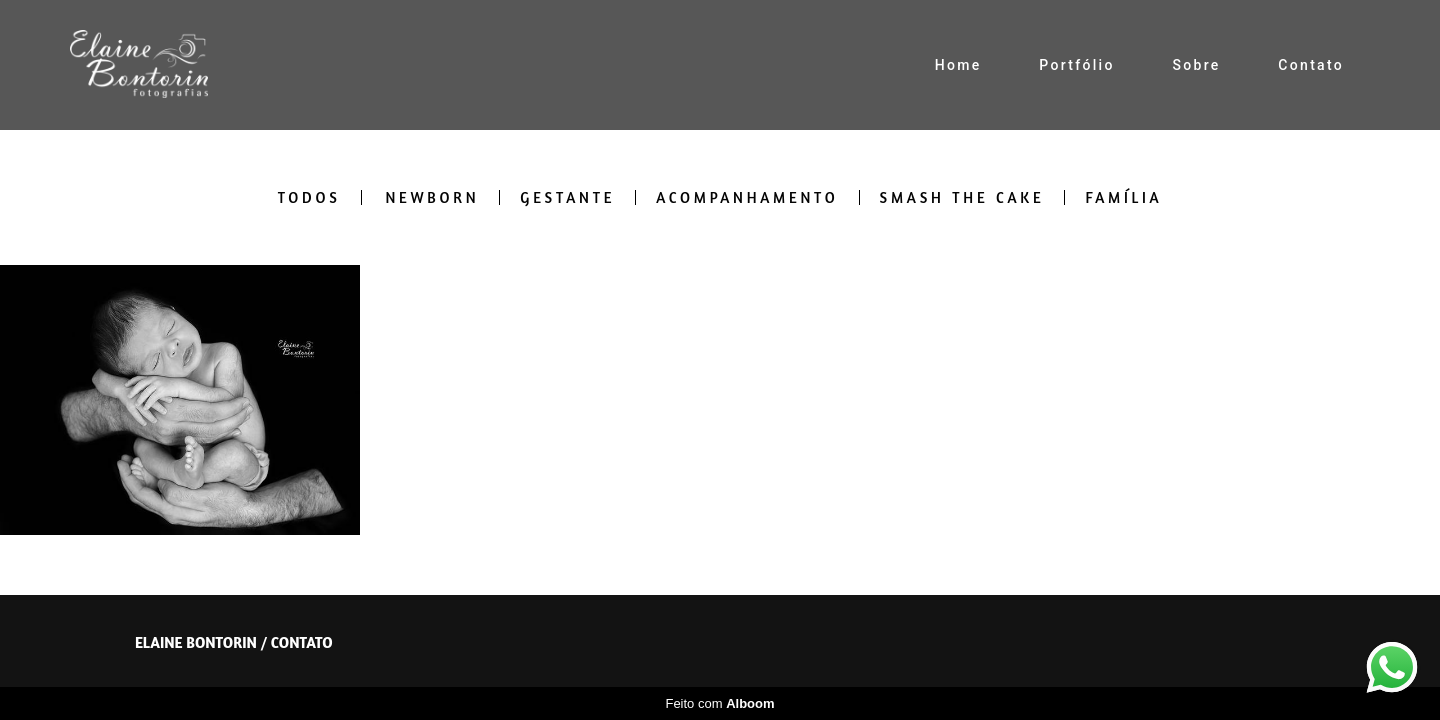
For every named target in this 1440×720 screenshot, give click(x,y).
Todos (309, 197)
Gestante (567, 197)
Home (958, 65)
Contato (1311, 65)
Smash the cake (962, 197)
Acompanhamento (747, 197)
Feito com (719, 703)
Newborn (432, 197)
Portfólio (1076, 65)
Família (1123, 197)
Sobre (1196, 65)
